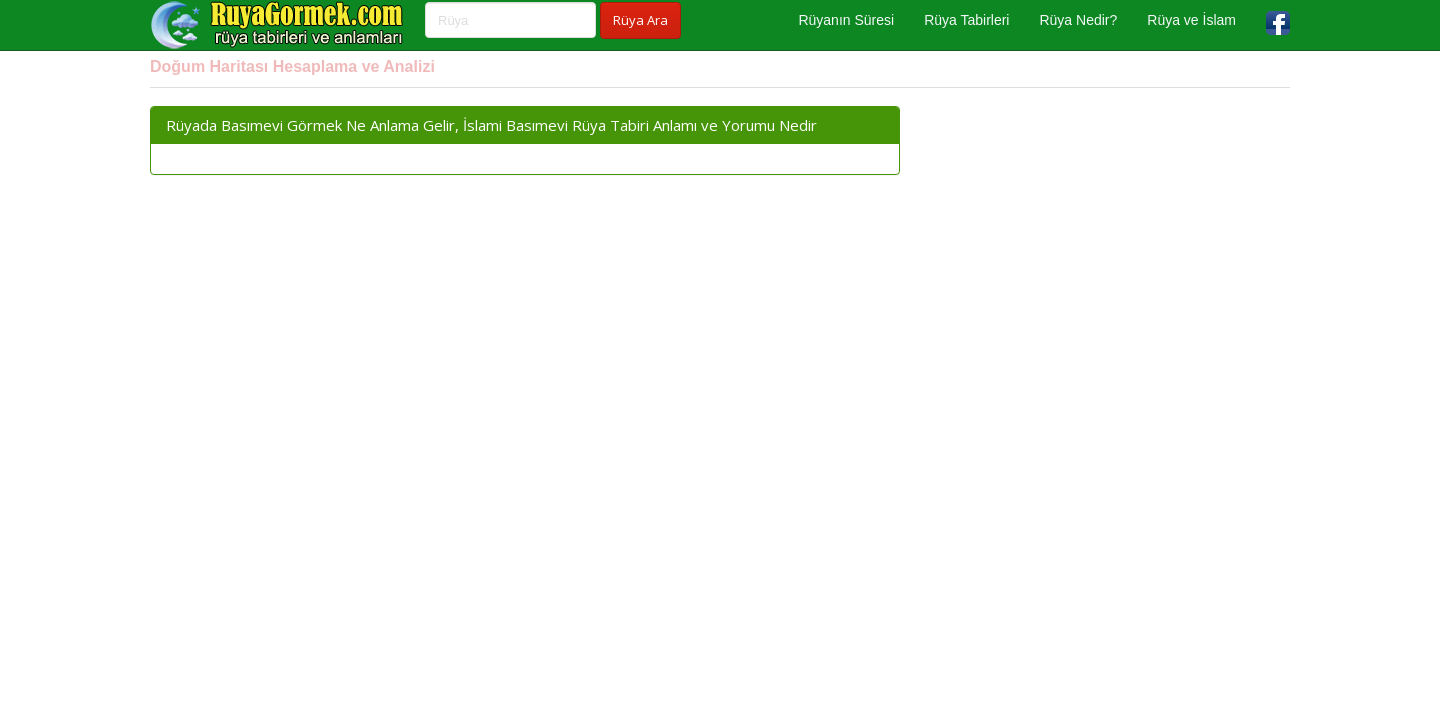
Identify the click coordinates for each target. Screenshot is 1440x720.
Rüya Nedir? (1078, 20)
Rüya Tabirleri (966, 20)
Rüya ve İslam (1191, 20)
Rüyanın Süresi (846, 20)
